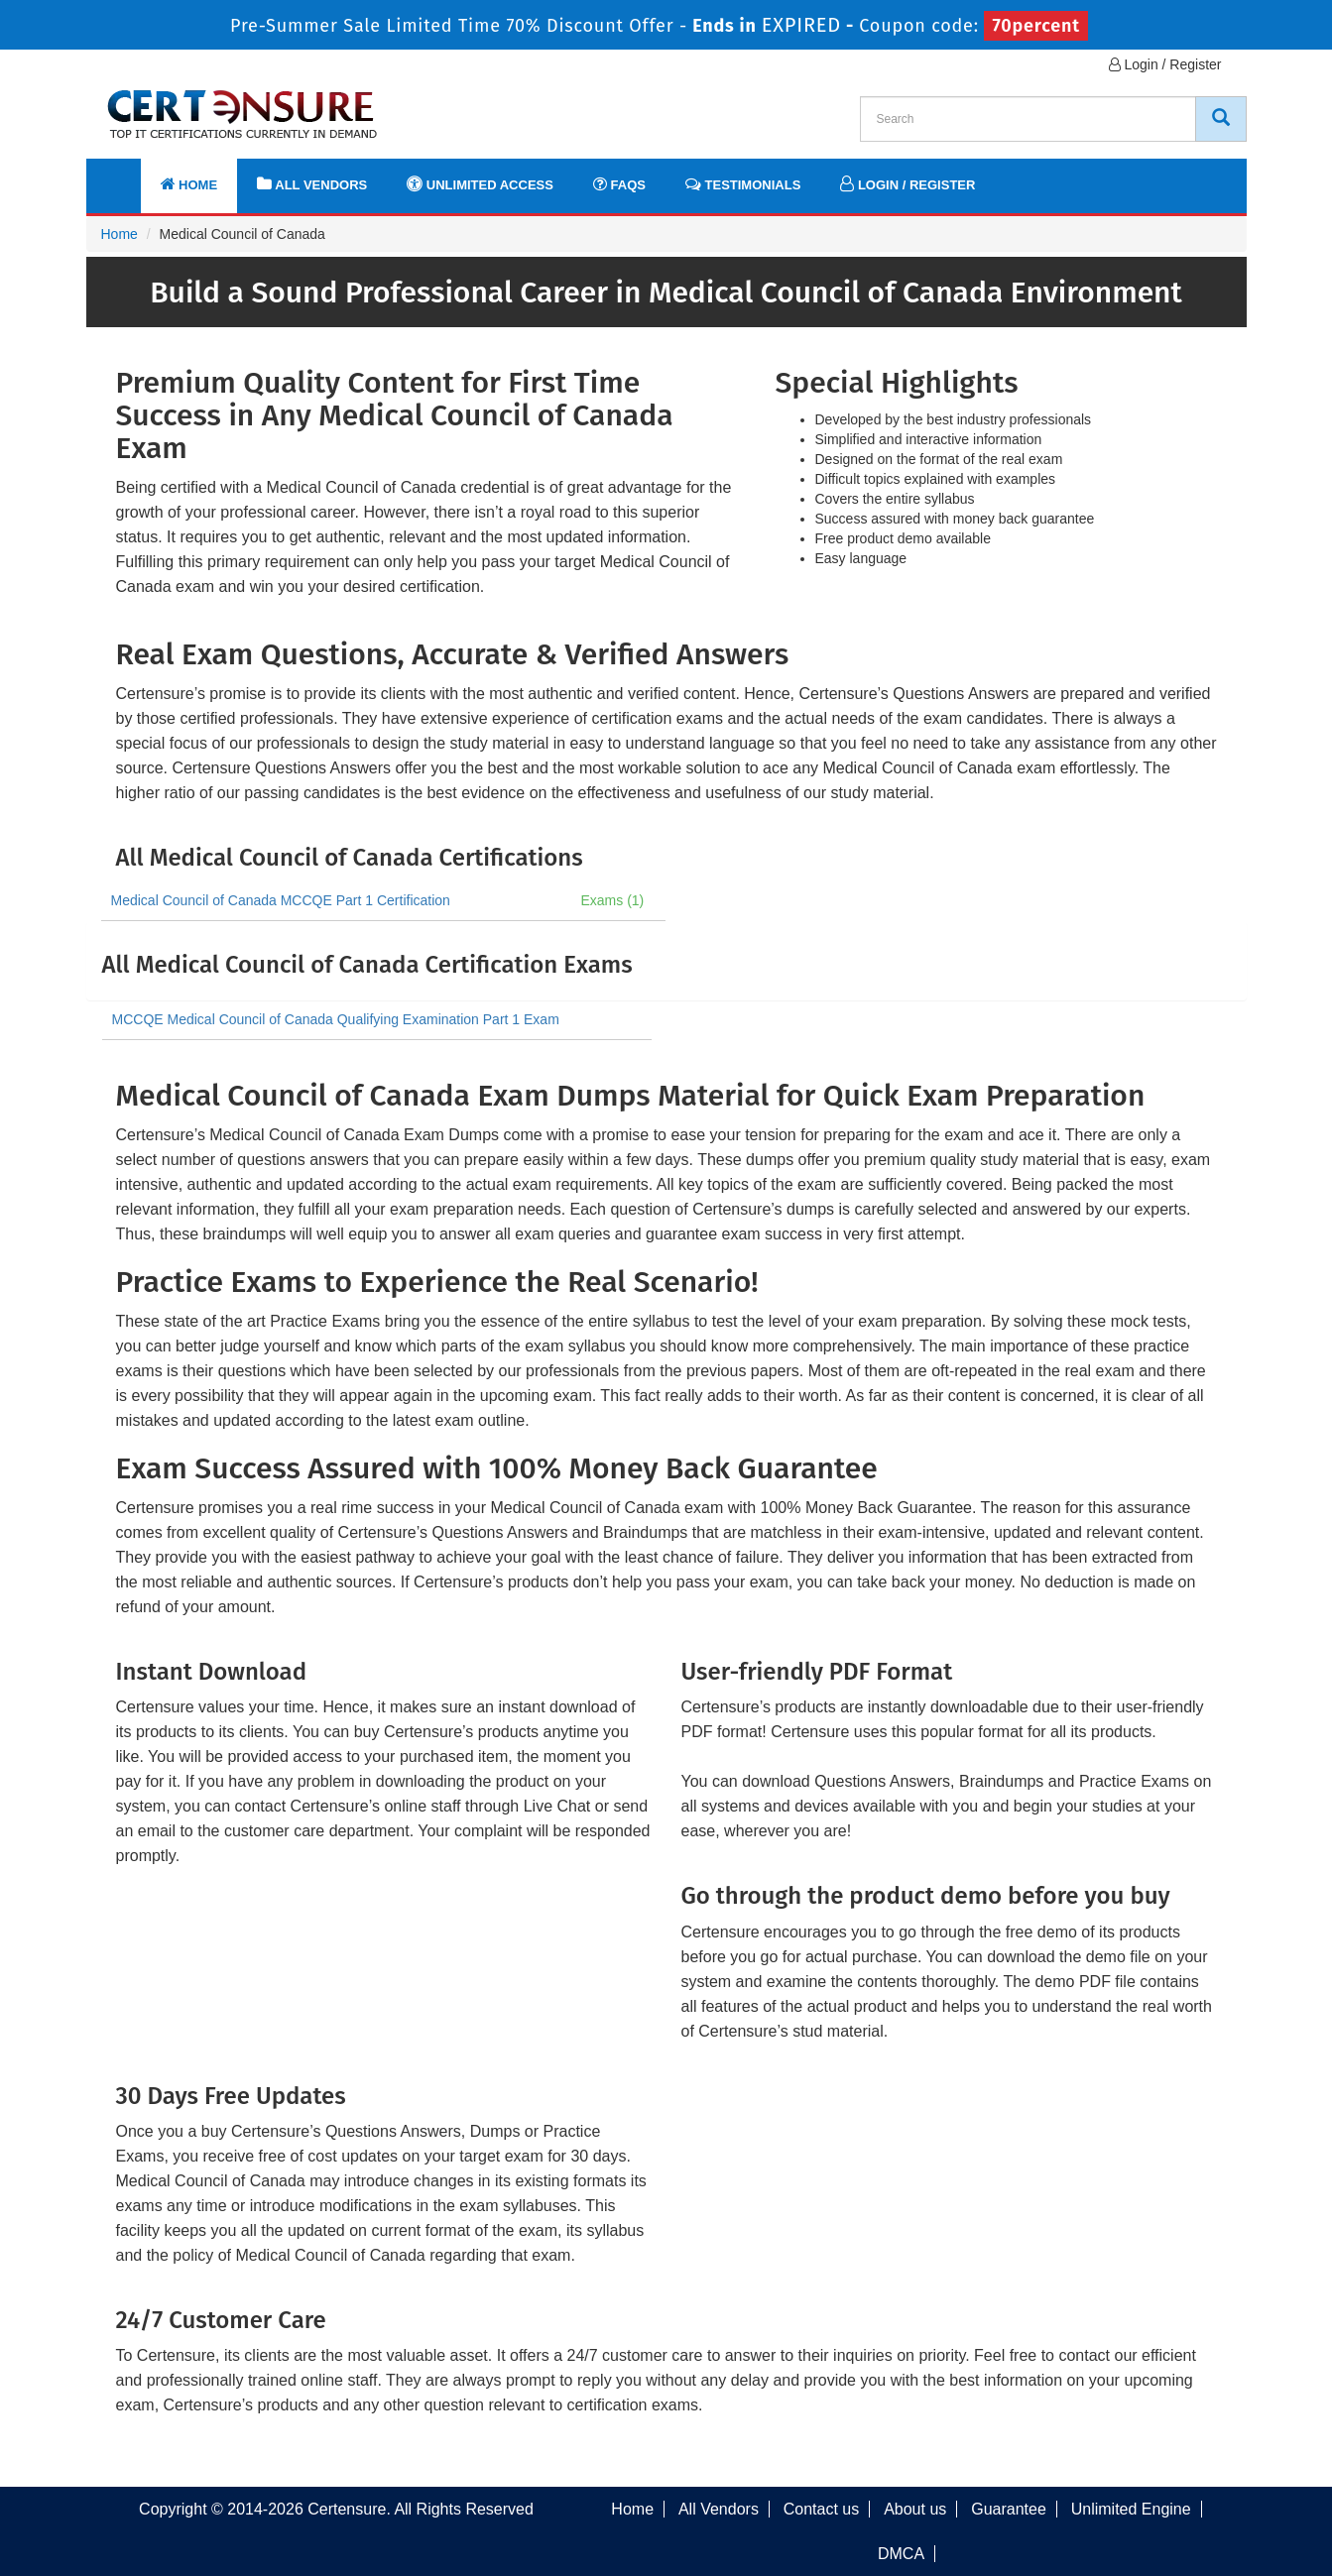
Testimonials (742, 184)
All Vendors (312, 184)
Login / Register (1165, 64)
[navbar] (126, 175)
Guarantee (1008, 2509)
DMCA (901, 2553)
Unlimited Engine (1131, 2509)
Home (189, 184)
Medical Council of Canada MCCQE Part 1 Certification (280, 900)
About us (915, 2509)
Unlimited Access (480, 184)
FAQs (619, 184)
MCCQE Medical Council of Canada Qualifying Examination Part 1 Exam (335, 1019)
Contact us (821, 2509)
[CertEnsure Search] (1221, 119)
